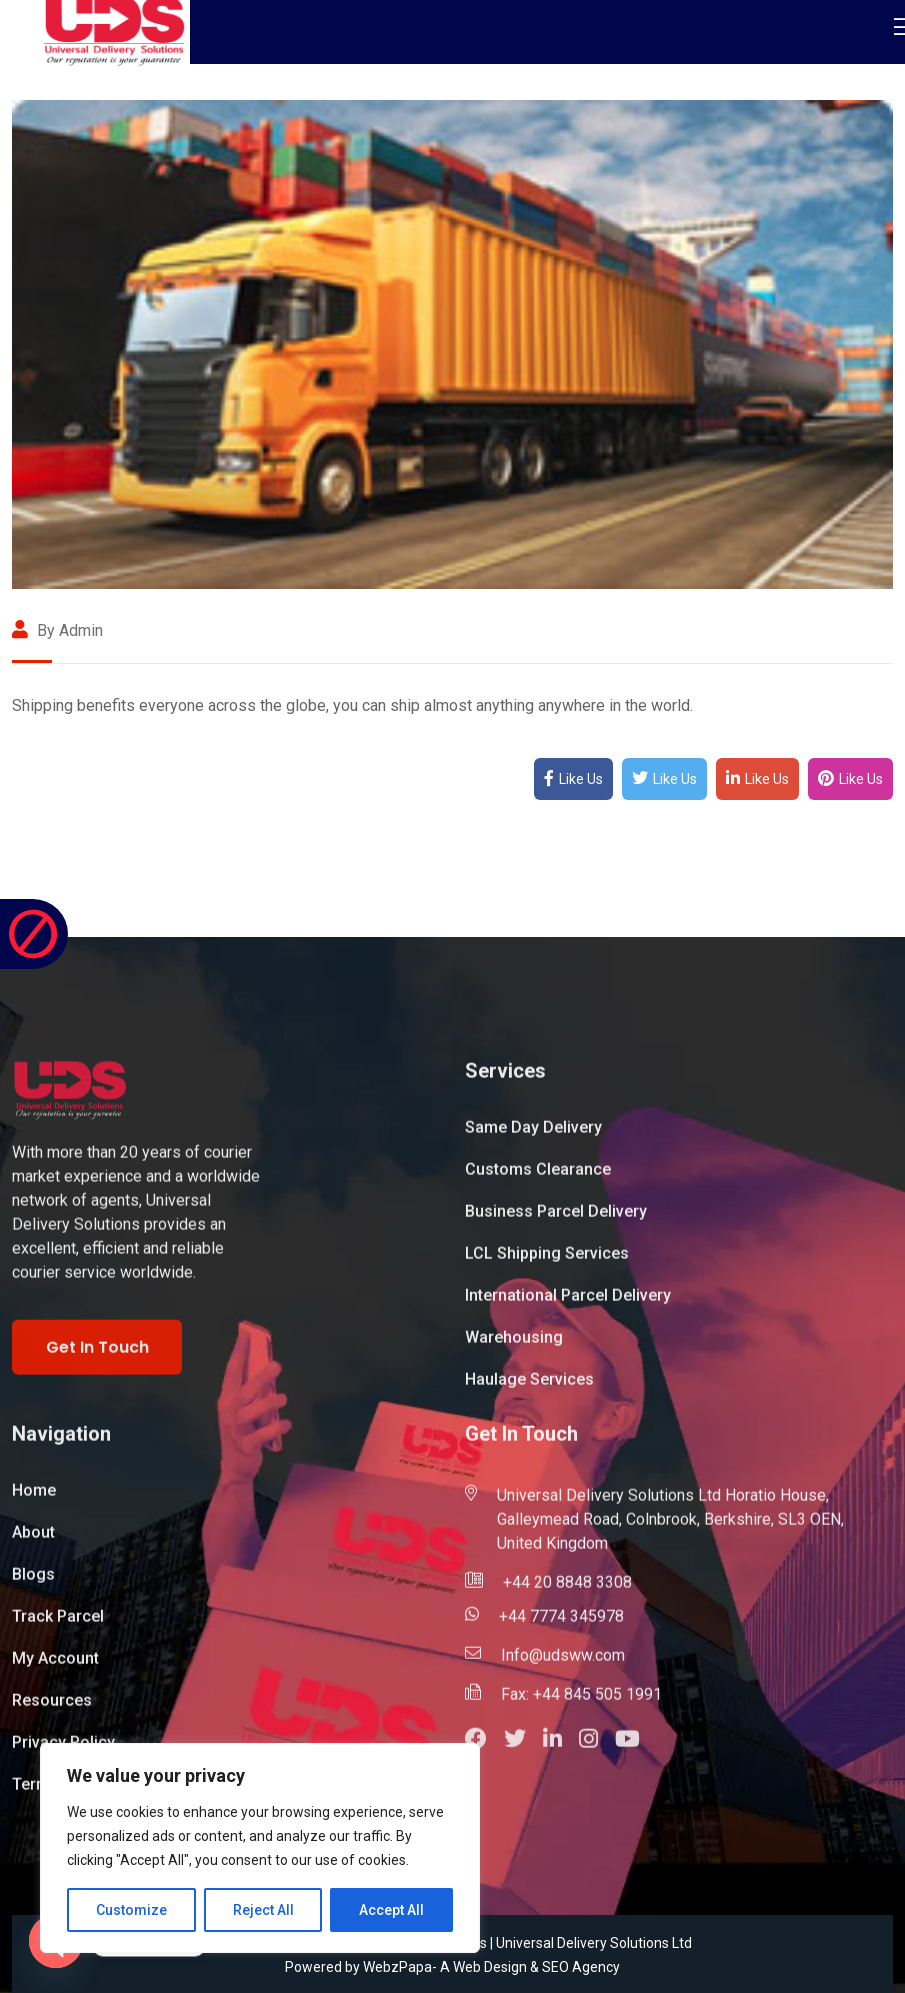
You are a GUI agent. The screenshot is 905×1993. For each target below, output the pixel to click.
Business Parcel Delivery (556, 1221)
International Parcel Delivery (568, 1305)
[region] (260, 1848)
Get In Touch (97, 1357)
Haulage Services (529, 1389)
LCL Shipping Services (547, 1263)
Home (34, 1500)
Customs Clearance (538, 1179)
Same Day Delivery (533, 1137)
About (33, 1542)
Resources (52, 1710)
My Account (55, 1668)
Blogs (33, 1584)
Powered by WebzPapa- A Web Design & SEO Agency (452, 1967)
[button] (484, 1751)
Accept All (391, 1910)
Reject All (263, 1910)
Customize (131, 1910)
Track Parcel (58, 1626)
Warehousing (514, 1347)
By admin (57, 630)
